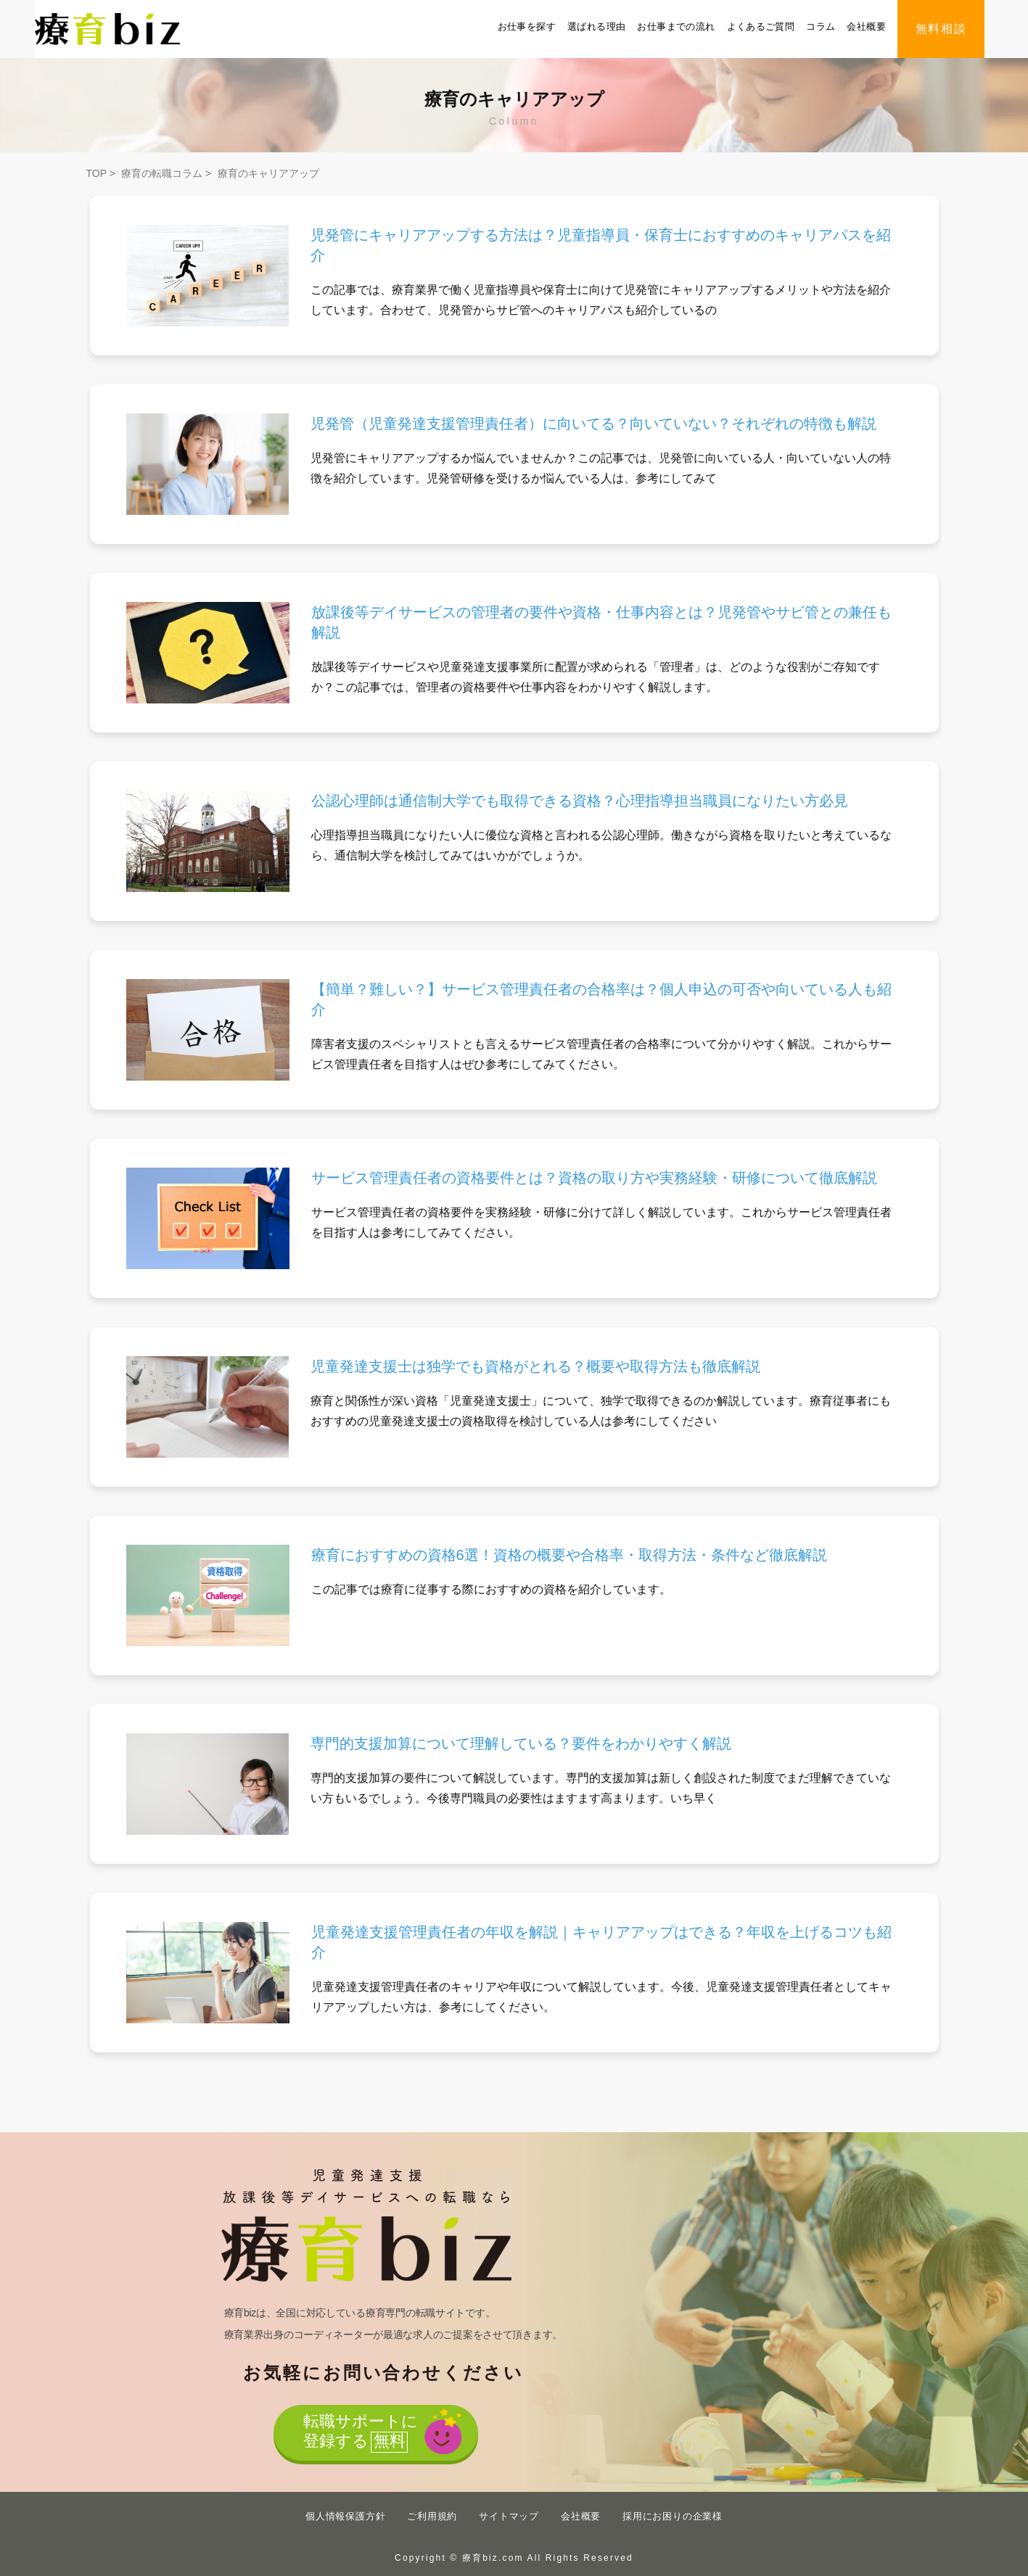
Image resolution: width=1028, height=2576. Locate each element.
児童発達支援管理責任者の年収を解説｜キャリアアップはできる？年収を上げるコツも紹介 (601, 1942)
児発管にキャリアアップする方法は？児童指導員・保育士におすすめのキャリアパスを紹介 (601, 245)
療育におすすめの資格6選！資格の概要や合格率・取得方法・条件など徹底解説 (569, 1555)
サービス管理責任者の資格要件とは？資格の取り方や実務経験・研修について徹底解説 (594, 1178)
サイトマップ (509, 2516)
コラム (820, 26)
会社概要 (866, 26)
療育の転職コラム (161, 173)
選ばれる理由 (596, 26)
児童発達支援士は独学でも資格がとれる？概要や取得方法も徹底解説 (535, 1366)
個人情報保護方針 (345, 2516)
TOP (96, 173)
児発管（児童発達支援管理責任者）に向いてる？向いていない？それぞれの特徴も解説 (593, 424)
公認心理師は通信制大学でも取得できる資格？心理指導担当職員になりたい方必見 (579, 801)
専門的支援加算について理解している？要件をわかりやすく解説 (521, 1743)
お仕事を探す (527, 26)
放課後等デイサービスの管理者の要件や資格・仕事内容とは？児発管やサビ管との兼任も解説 (601, 622)
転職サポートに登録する (358, 2433)
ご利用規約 (432, 2516)
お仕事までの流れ (676, 26)
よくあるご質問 (761, 26)
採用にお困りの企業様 (672, 2516)
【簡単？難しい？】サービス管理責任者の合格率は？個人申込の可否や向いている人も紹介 (601, 999)
